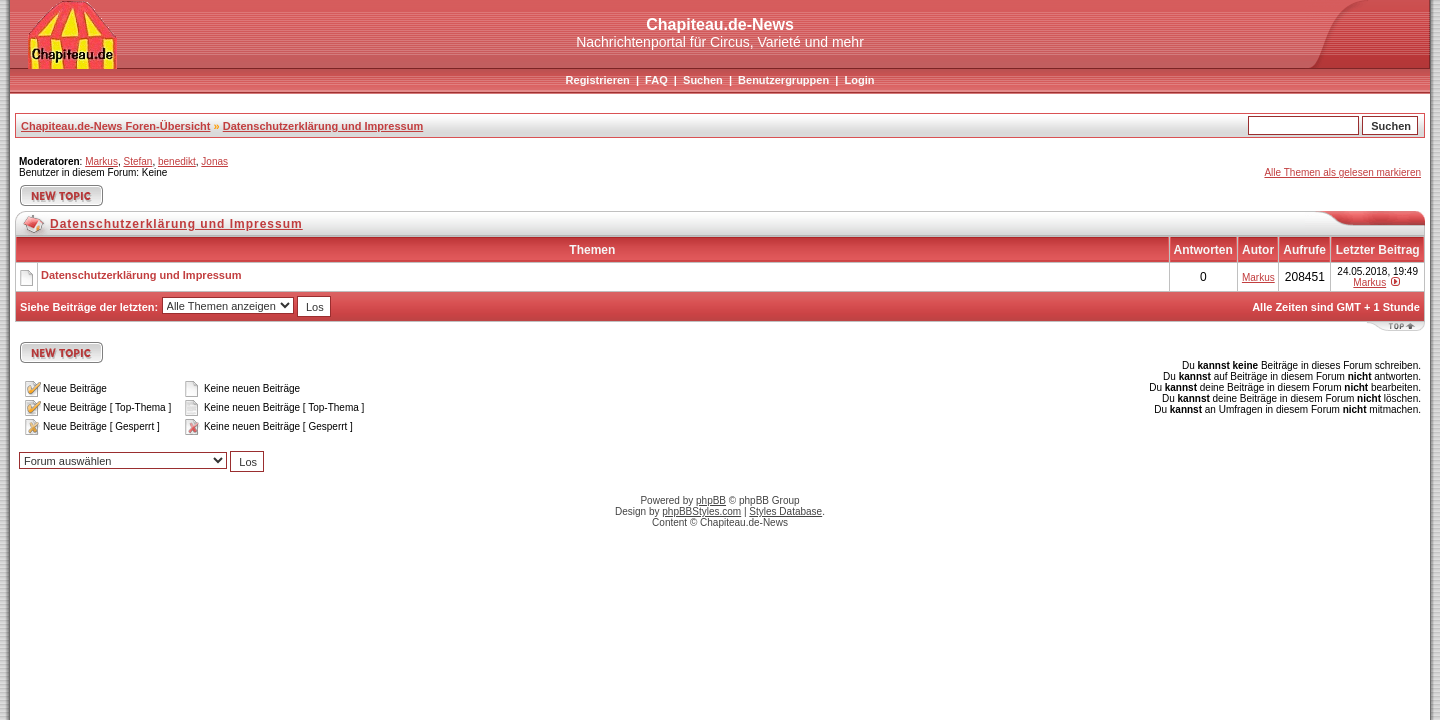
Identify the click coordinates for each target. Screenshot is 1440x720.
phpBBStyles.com (701, 511)
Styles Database (785, 511)
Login (859, 80)
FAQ (656, 80)
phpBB (711, 500)
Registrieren (598, 80)
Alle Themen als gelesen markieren (1342, 172)
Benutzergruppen (783, 80)
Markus (101, 161)
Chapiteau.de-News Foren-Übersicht (115, 126)
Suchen (703, 80)
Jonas (214, 161)
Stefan (137, 161)
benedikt (177, 161)
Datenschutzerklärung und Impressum (323, 126)
